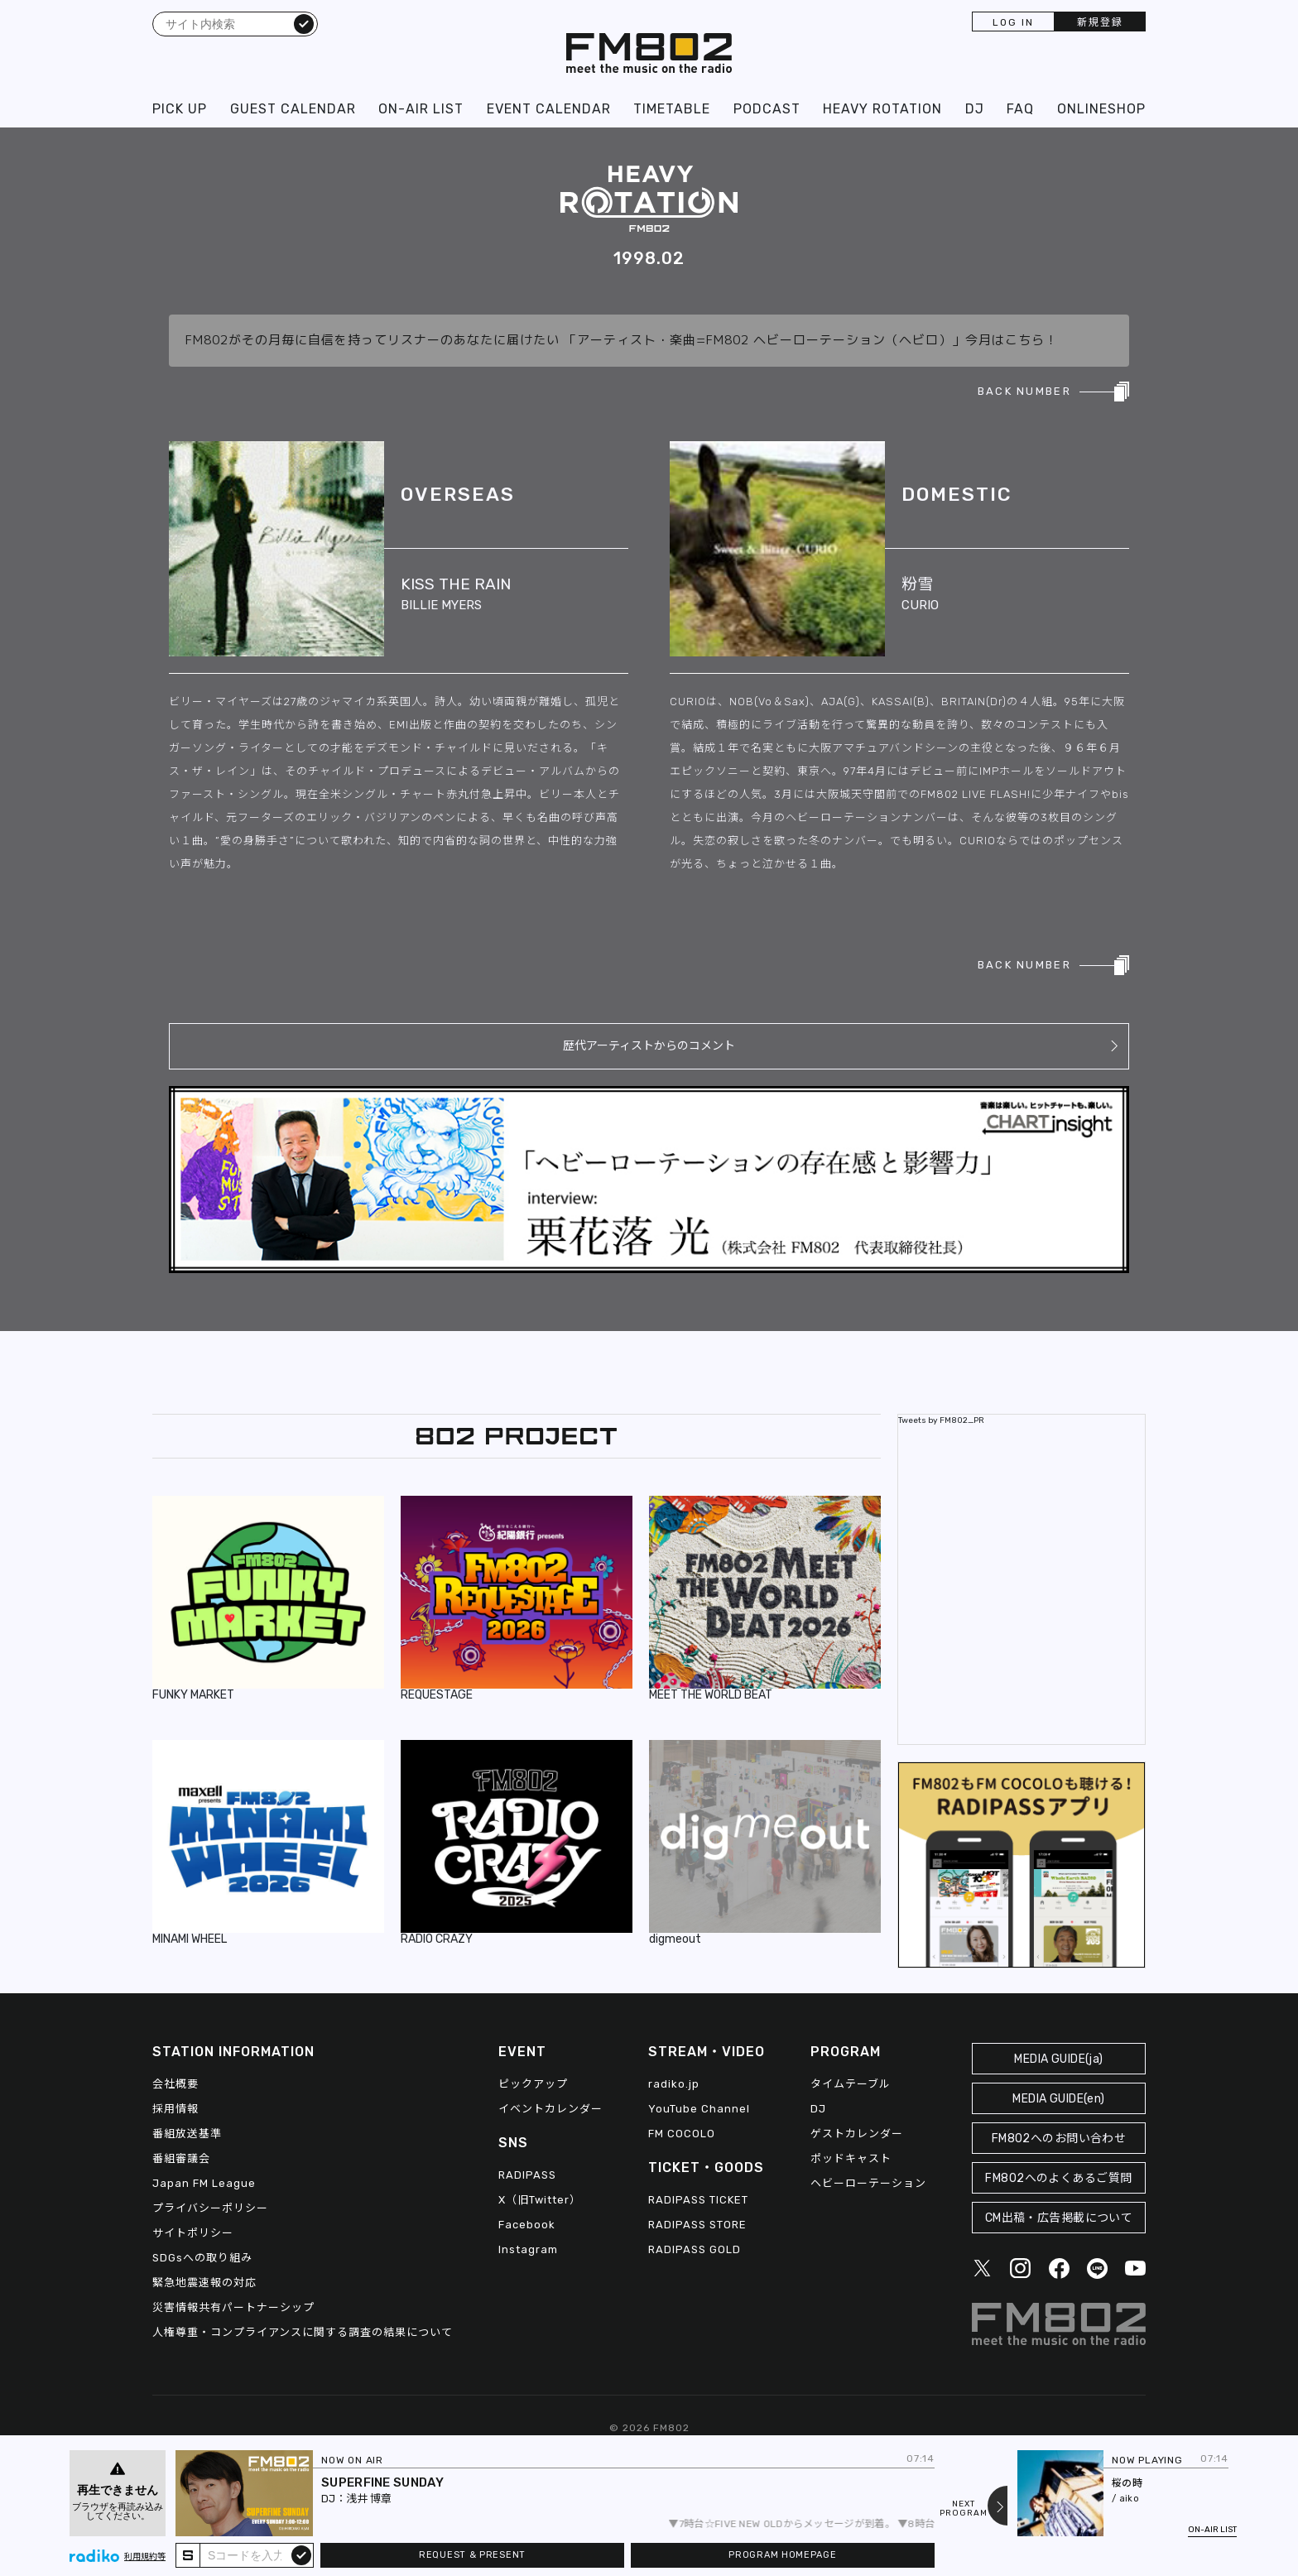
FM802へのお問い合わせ (1059, 2138)
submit (301, 2554)
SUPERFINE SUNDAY (382, 2482)
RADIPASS (527, 2175)
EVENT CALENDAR (549, 109)
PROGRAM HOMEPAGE (782, 2555)
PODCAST (766, 109)
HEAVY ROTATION (882, 109)
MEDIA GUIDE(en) (1058, 2099)
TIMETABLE (671, 109)
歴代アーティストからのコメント (649, 1046)
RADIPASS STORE (697, 2224)
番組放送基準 (187, 2133)
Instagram (528, 2249)
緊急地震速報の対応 (204, 2282)
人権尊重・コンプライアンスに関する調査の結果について (302, 2332)
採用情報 (175, 2109)
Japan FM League (204, 2183)
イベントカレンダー (550, 2109)
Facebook (526, 2224)
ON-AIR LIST (421, 109)
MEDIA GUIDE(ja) (1058, 2059)
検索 (304, 23)
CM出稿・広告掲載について (1059, 2218)
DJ (974, 109)
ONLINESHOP (1101, 109)
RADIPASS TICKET (698, 2200)
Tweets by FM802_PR (941, 1420)
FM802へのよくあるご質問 (1058, 2178)
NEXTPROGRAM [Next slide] (964, 2509)
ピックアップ (533, 2084)
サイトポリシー (192, 2233)
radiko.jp (673, 2084)
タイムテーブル (850, 2084)
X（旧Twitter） (539, 2200)
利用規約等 (145, 2557)
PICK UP (179, 109)
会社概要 (175, 2084)
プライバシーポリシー (210, 2208)
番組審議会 (181, 2158)
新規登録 (1100, 22)
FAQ (1020, 109)
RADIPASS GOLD (694, 2249)
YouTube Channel (699, 2109)
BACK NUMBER (1024, 391)
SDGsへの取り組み (202, 2258)
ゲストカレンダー (856, 2133)
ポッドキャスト (851, 2158)
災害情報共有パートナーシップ (233, 2307)
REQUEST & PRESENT (472, 2555)
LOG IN (1013, 22)
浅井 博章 (369, 2498)
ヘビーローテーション (868, 2183)
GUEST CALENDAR (293, 109)
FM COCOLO (681, 2133)
